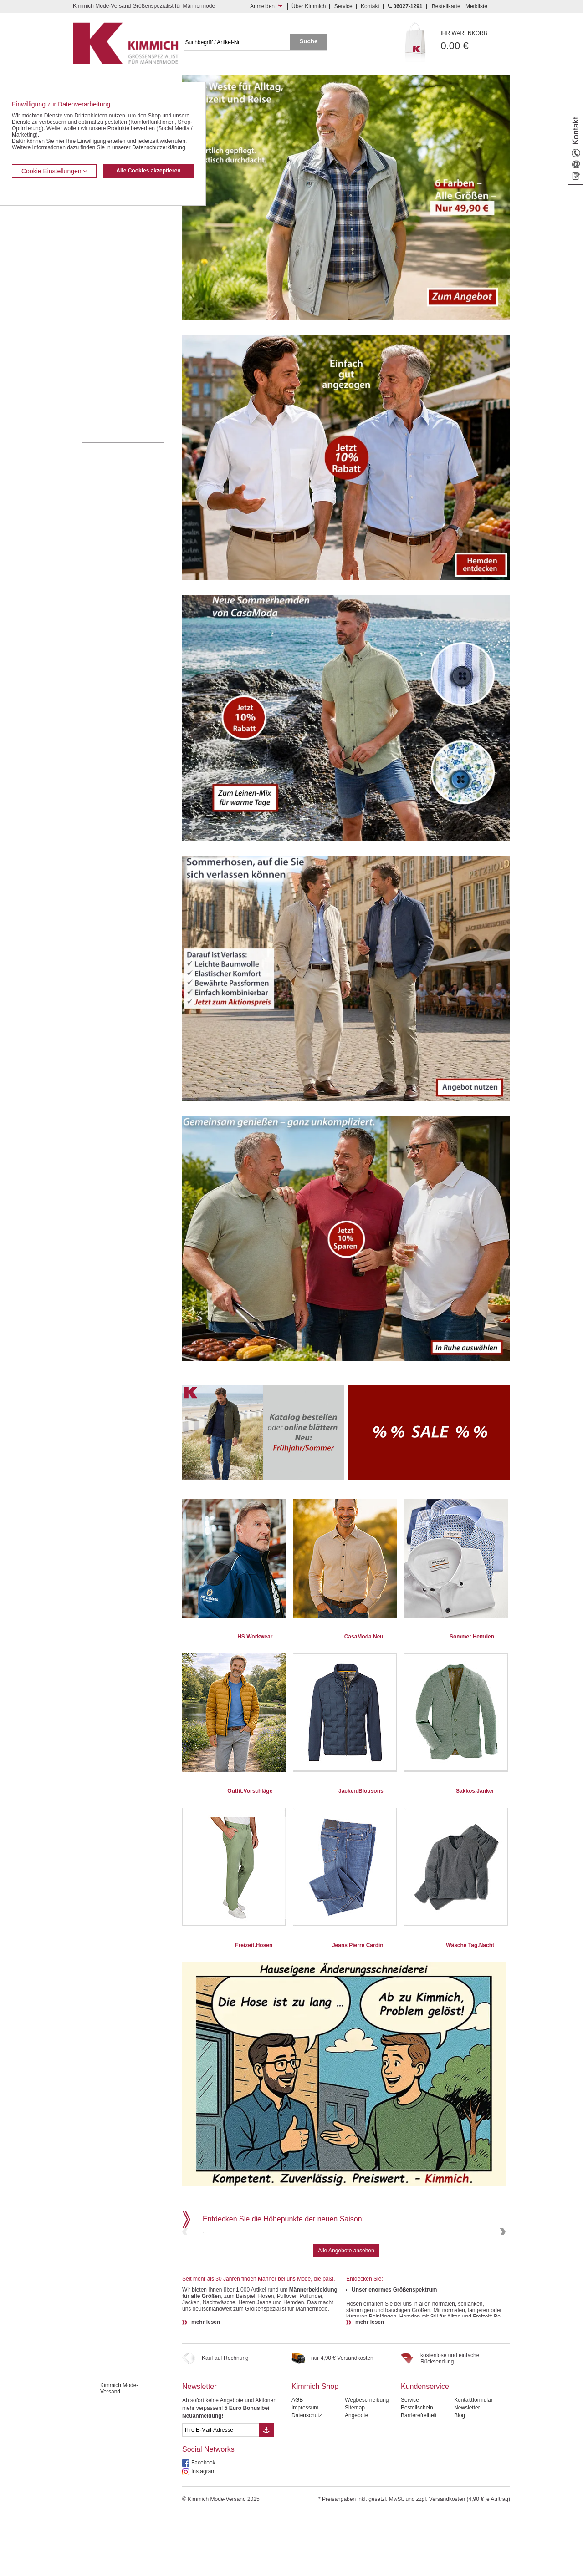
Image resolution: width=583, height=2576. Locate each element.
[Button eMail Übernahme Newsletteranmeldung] (266, 2492)
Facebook (203, 2524)
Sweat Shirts (97, 308)
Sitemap (355, 2469)
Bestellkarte (446, 6)
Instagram (203, 2533)
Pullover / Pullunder (105, 322)
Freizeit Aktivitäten (104, 281)
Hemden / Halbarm (105, 253)
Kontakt (370, 6)
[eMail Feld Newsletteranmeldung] (220, 2492)
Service (343, 6)
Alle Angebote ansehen (346, 2312)
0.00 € (476, 40)
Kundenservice (425, 2448)
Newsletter (199, 2448)
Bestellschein (417, 2469)
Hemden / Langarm (105, 239)
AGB (297, 2462)
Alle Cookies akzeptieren (148, 170)
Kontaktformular (473, 2462)
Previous (185, 2263)
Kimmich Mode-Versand (119, 2450)
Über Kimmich (309, 6)
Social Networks (208, 2511)
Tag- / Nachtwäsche (106, 295)
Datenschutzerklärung (158, 147)
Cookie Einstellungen (54, 171)
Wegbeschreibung (367, 2462)
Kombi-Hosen (98, 226)
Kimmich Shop (315, 2448)
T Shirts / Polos (100, 267)
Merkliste (476, 6)
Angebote (356, 2477)
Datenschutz (307, 2477)
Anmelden (262, 6)
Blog (459, 2477)
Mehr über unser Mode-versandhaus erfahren (132, 422)
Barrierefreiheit (419, 2477)
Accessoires (97, 336)
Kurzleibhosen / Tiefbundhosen (119, 211)
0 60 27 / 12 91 (132, 383)
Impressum (305, 2469)
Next (502, 2263)
